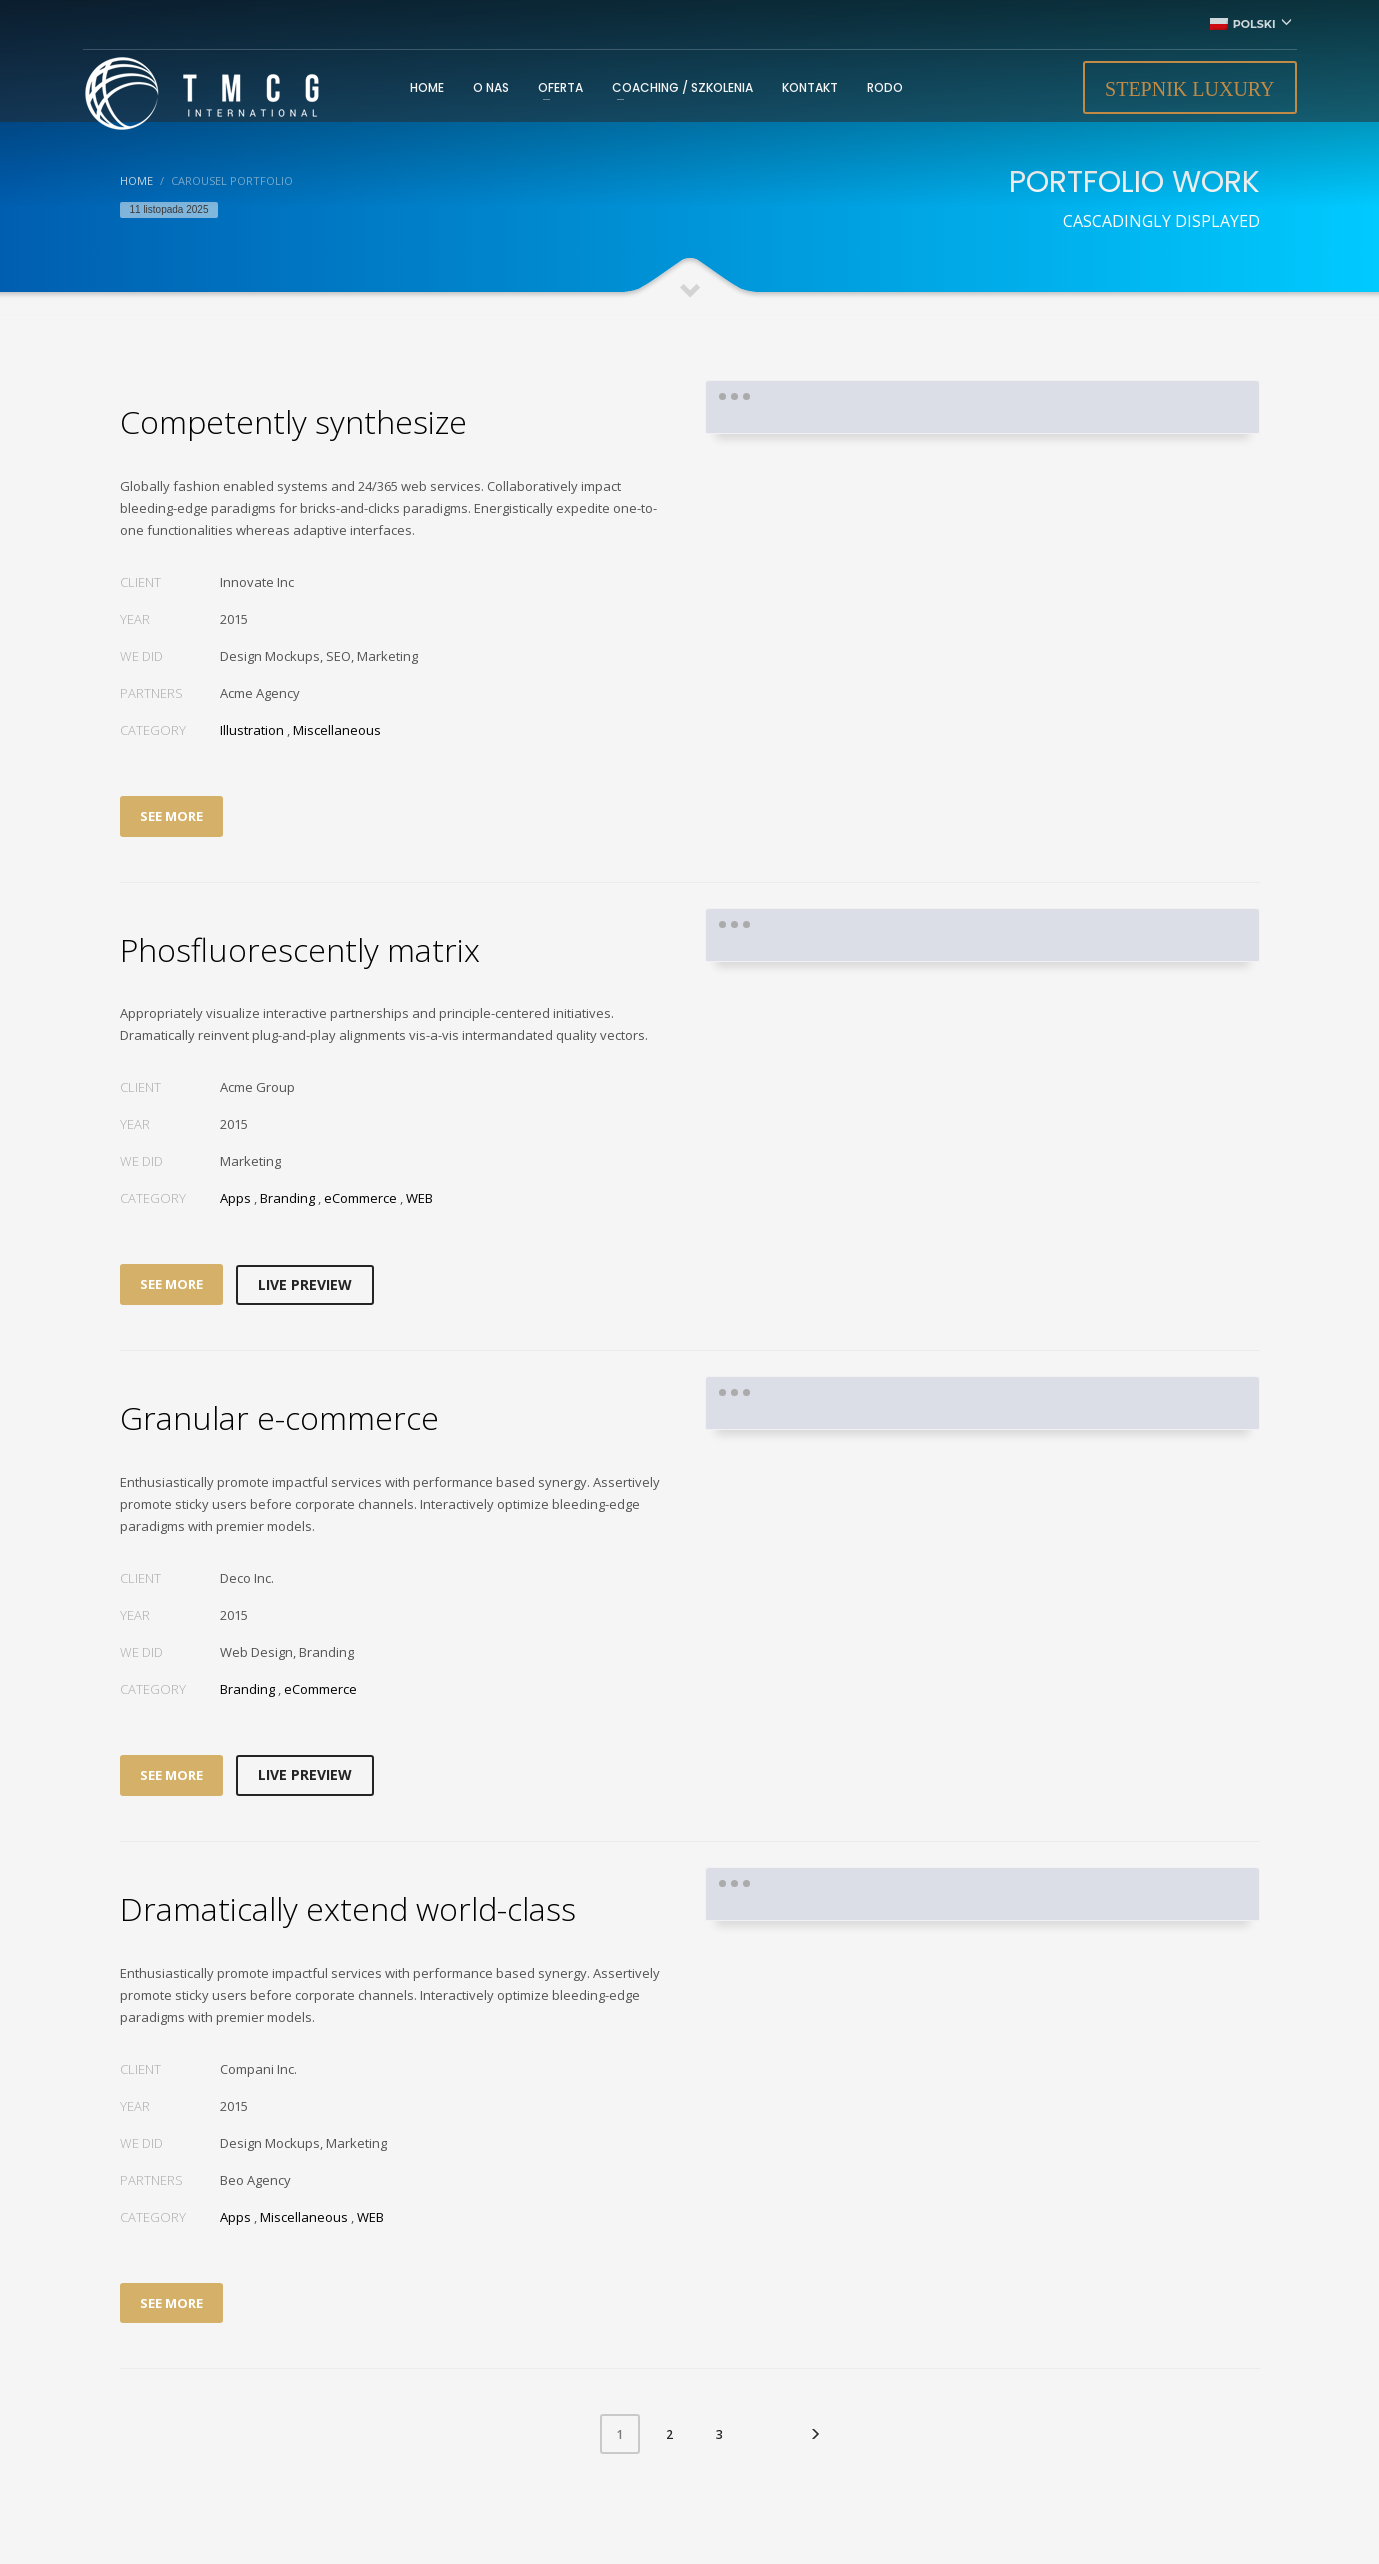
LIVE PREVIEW (305, 1284)
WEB (419, 1198)
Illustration (252, 730)
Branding (287, 1198)
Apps (235, 1198)
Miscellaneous (337, 730)
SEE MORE (171, 816)
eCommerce (360, 1198)
